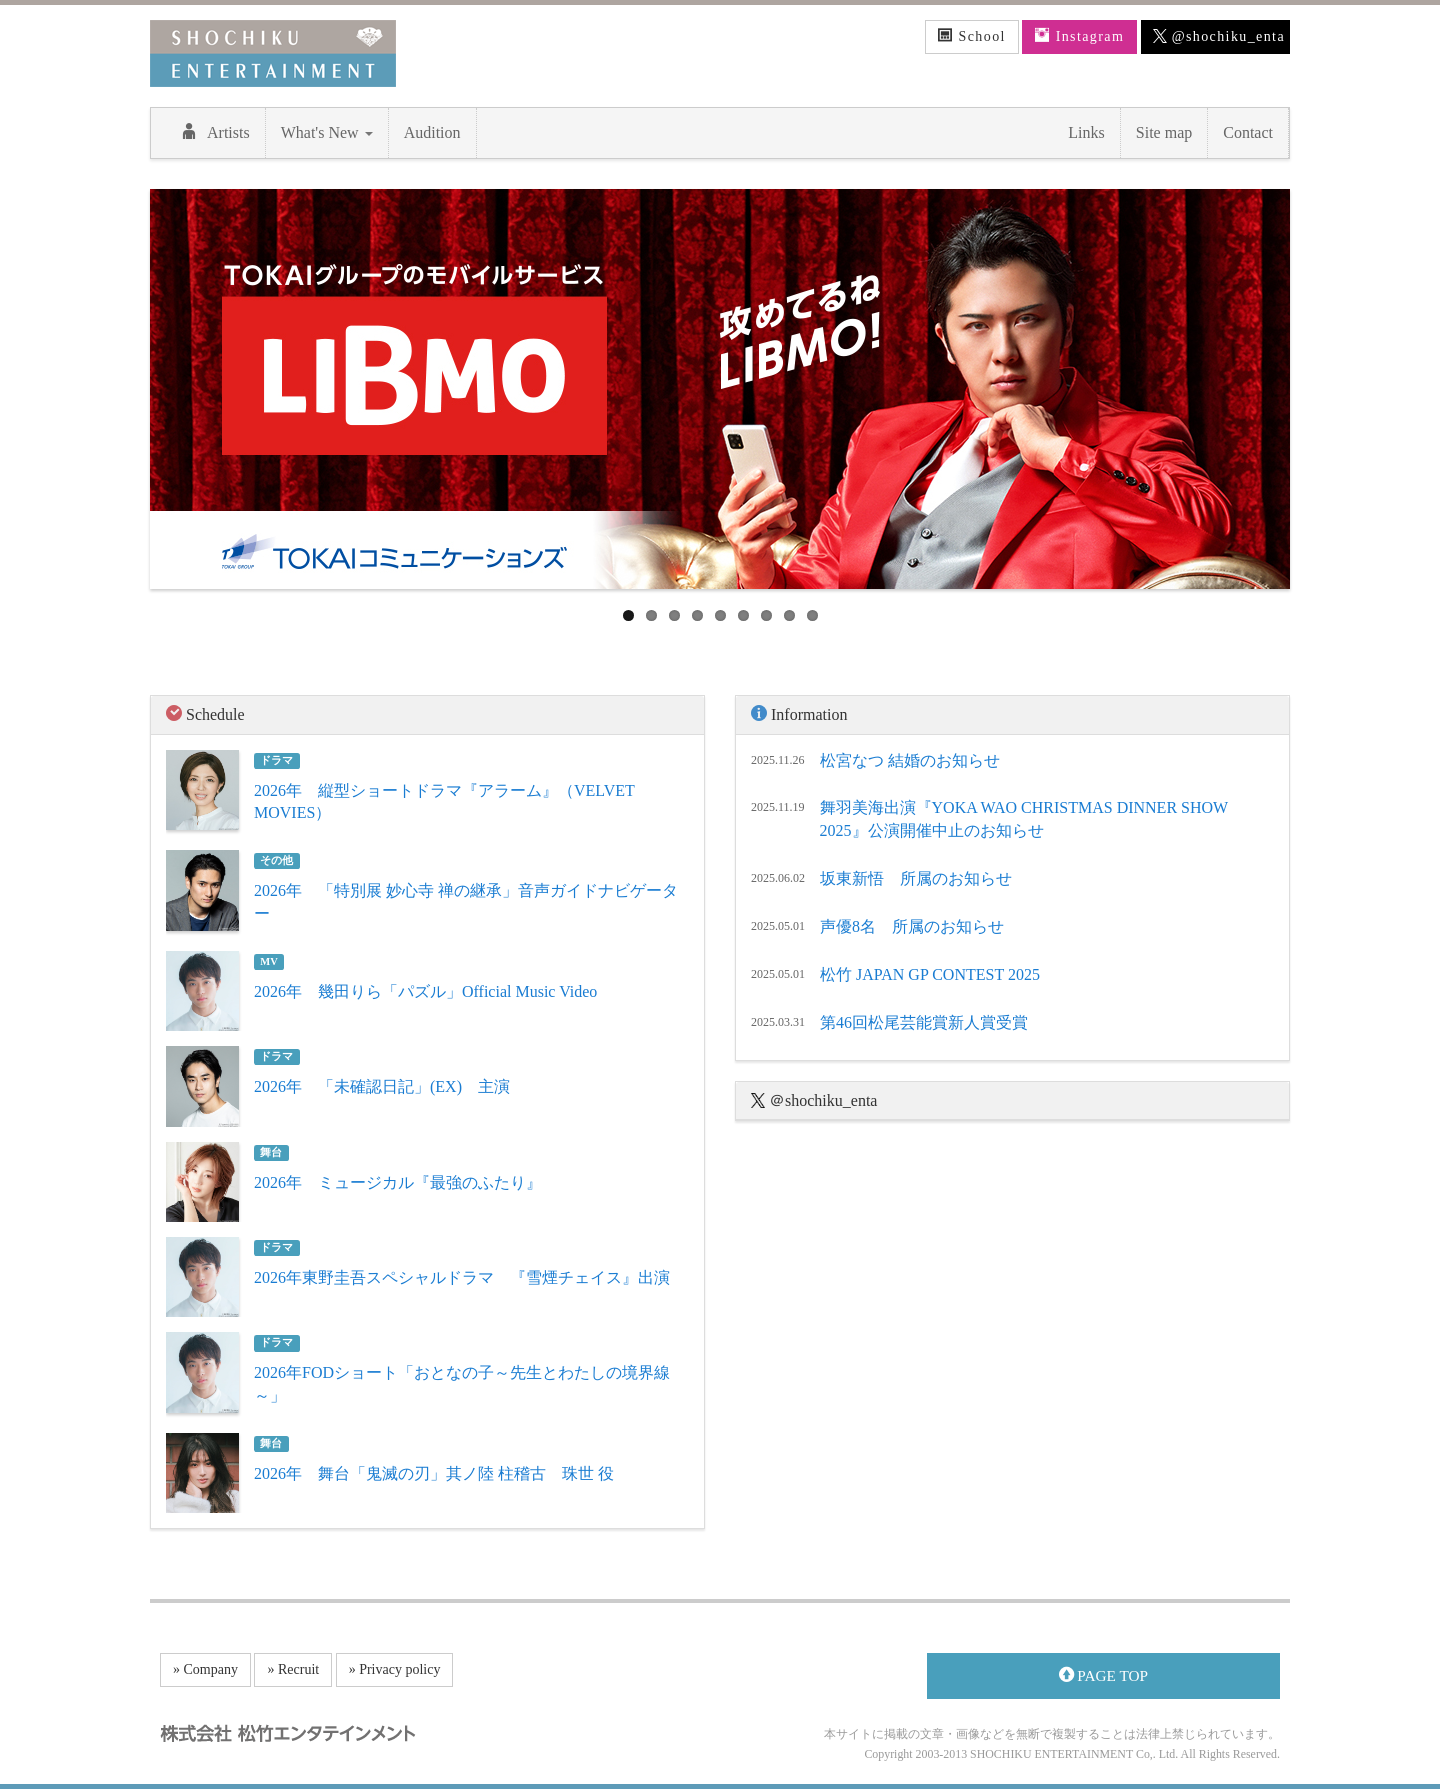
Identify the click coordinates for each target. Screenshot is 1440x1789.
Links (1086, 132)
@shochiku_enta (1219, 37)
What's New (327, 132)
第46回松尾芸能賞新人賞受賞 (924, 1022)
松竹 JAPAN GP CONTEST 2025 (930, 974)
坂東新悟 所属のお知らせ (916, 878)
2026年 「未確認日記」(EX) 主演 (382, 1086)
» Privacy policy (395, 1669)
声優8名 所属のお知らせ (912, 926)
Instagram (1079, 36)
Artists (215, 132)
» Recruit (293, 1669)
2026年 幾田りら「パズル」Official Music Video (425, 991)
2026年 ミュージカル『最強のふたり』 (398, 1182)
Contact (1248, 132)
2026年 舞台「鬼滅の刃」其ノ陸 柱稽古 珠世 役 (434, 1473)
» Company (205, 1669)
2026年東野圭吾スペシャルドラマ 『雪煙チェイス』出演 (462, 1277)
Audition (432, 132)
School (972, 36)
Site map (1164, 132)
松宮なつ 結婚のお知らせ (910, 760)
